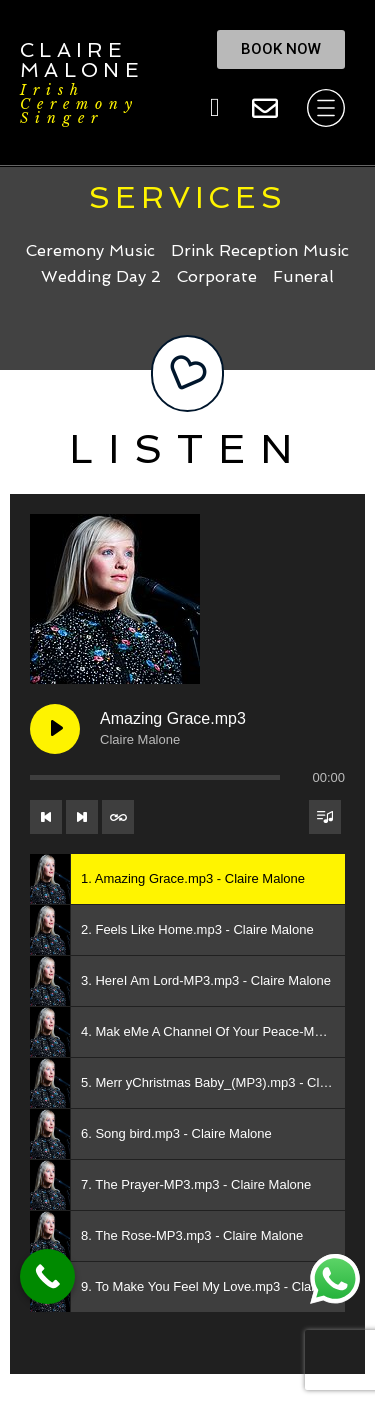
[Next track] (82, 817)
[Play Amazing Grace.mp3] (55, 729)
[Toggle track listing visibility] (325, 817)
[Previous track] (46, 817)
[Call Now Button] (47, 1276)
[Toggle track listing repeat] (118, 817)
